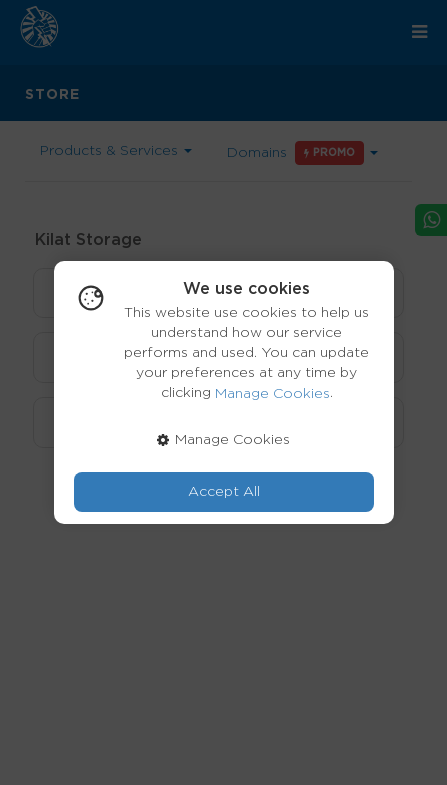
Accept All (224, 492)
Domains (302, 153)
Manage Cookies (272, 394)
